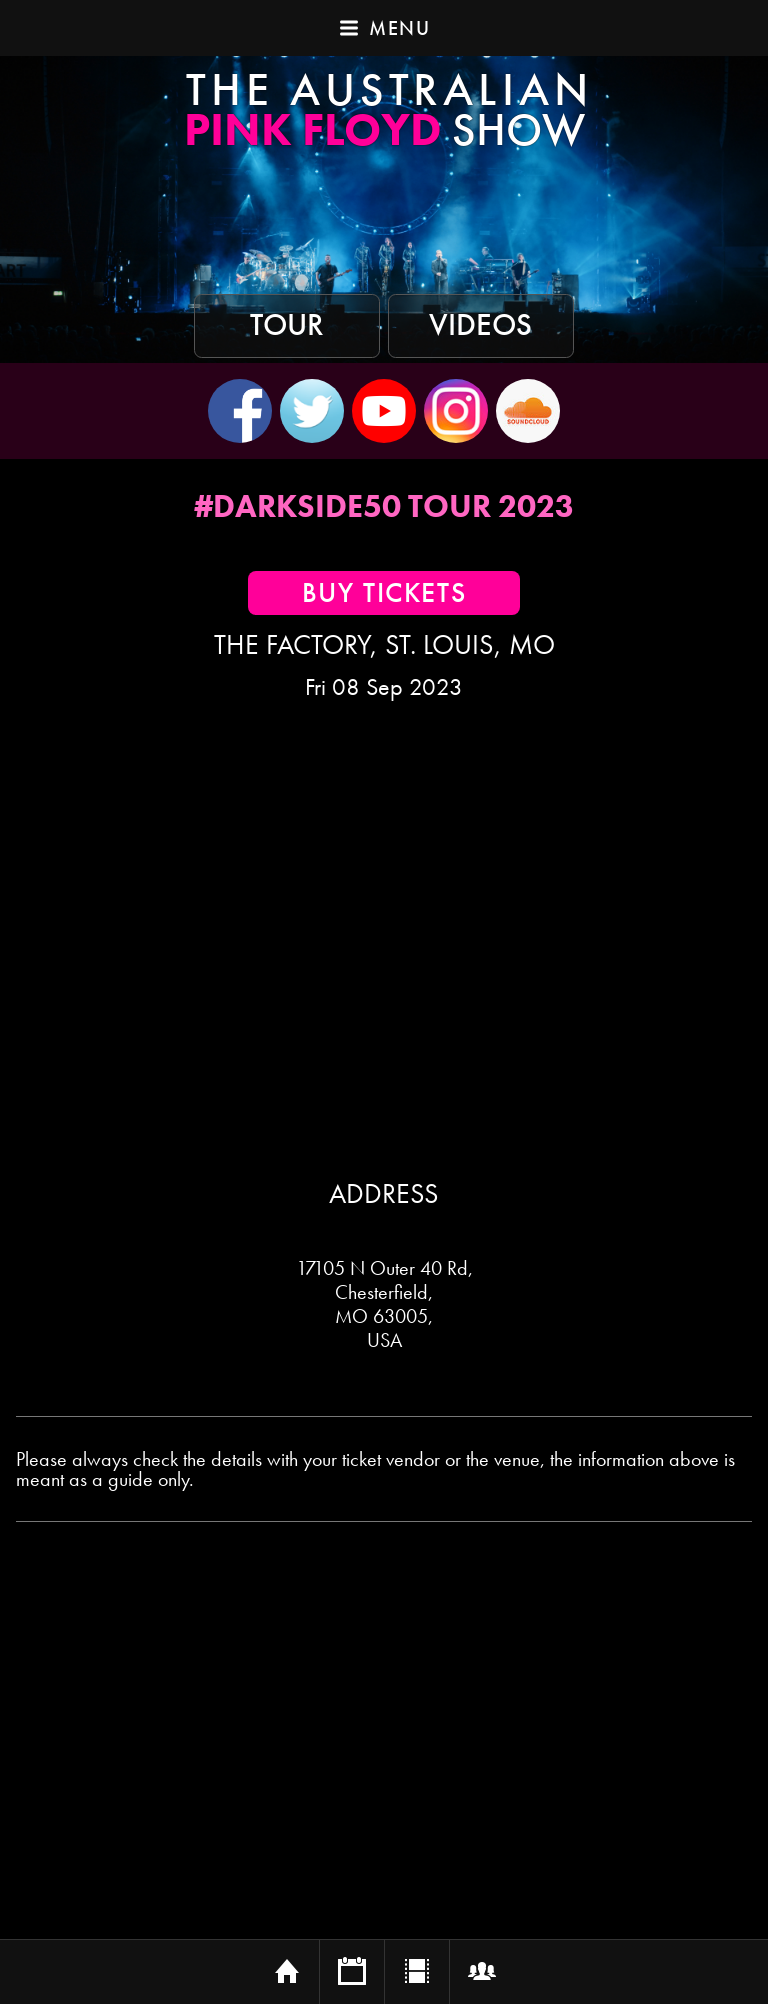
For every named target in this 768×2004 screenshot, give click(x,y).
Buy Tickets (384, 593)
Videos (480, 325)
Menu (383, 28)
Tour (287, 325)
